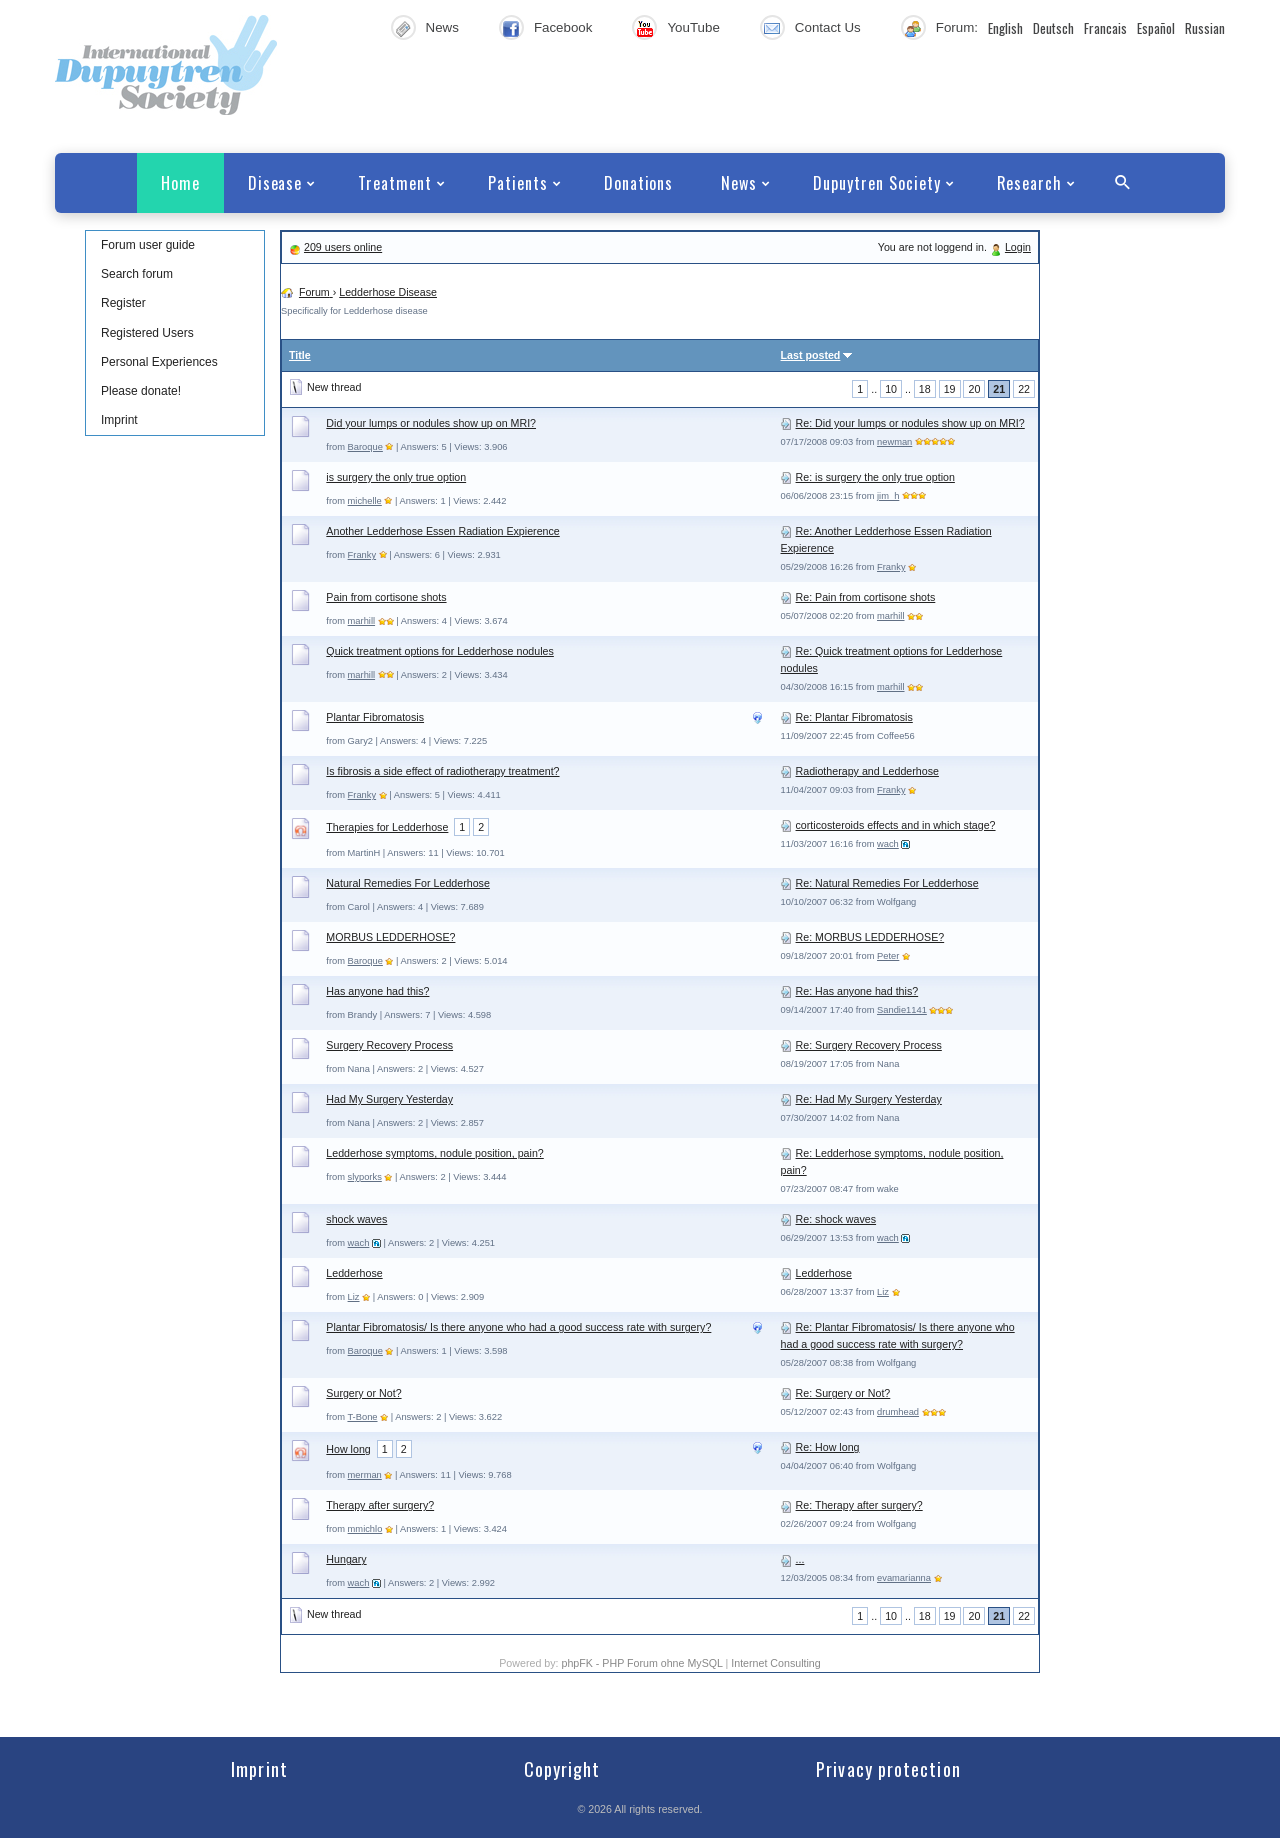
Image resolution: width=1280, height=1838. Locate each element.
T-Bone (362, 1417)
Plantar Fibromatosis (375, 717)
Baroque (365, 447)
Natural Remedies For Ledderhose (407, 883)
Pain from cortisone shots (386, 597)
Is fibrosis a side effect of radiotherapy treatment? (442, 771)
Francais (1105, 28)
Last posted (811, 355)
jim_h (888, 496)
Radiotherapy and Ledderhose (867, 771)
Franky (362, 555)
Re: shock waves (836, 1219)
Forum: (957, 27)
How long (348, 1449)
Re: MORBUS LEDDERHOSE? (870, 937)
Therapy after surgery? (380, 1505)
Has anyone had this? (377, 991)
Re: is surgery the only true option (875, 477)
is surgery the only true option (396, 477)
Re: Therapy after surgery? (859, 1505)
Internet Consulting (775, 1663)
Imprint (119, 420)
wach (888, 844)
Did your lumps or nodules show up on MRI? (431, 423)
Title (300, 355)
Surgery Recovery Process (389, 1045)
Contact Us (828, 27)
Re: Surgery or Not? (843, 1393)
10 (891, 389)
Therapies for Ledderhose (387, 827)
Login (1018, 247)
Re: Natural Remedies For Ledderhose (887, 883)
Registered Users (147, 333)
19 (950, 389)
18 (925, 389)
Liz (354, 1297)
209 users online (343, 247)
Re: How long (828, 1447)
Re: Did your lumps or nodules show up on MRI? (910, 423)
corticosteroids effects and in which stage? (896, 825)
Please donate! (141, 391)
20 (974, 389)
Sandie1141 (902, 1010)
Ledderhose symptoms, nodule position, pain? (434, 1153)
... (800, 1559)
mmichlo (365, 1529)
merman (365, 1475)
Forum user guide (148, 245)
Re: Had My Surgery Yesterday (869, 1099)
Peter (888, 956)
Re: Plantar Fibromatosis (854, 717)
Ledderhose (354, 1273)
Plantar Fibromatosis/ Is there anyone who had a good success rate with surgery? (518, 1327)
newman (894, 442)
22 (1024, 389)
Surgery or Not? (363, 1393)
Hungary (346, 1559)
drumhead (898, 1412)
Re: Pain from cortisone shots (866, 597)
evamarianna (904, 1578)
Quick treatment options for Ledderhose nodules (439, 651)
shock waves (356, 1219)
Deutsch (1053, 28)
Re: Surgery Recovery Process (869, 1045)
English (1005, 28)
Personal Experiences (159, 362)
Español (1156, 28)
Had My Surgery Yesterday (389, 1099)
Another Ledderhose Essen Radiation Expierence (442, 531)
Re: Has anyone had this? (857, 991)
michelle (365, 501)
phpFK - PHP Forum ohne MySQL (643, 1663)
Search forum (137, 274)
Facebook (563, 27)
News (442, 27)
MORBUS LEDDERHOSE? (390, 937)
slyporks (365, 1177)
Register (123, 303)
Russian (1205, 28)
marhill (361, 621)
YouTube (693, 27)
